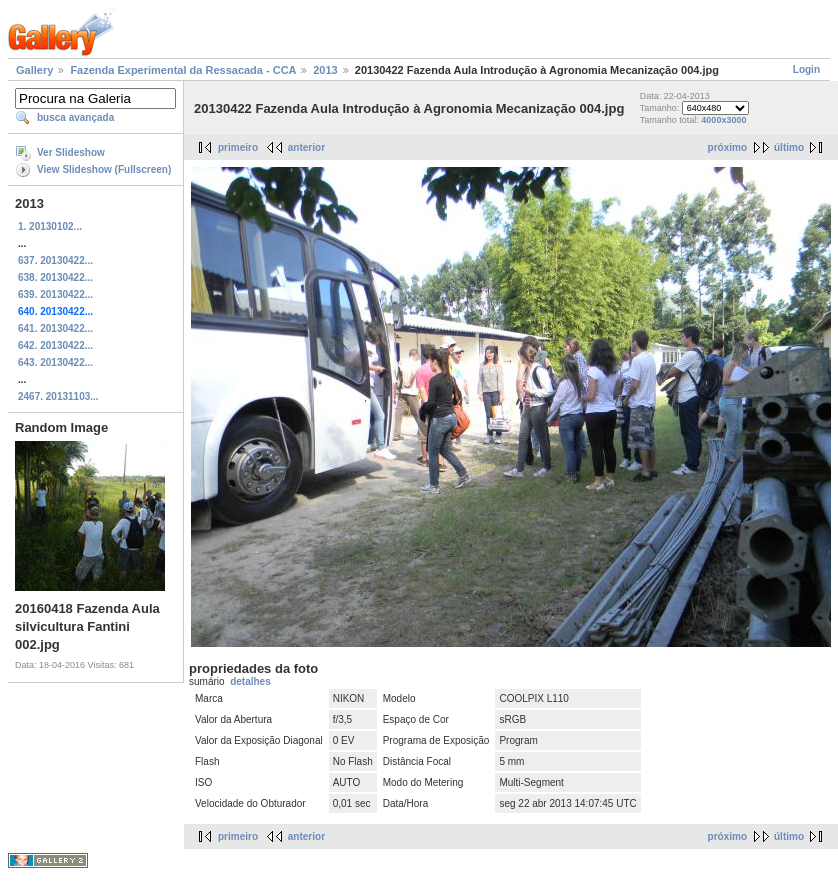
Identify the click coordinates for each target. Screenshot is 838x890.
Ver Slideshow (71, 152)
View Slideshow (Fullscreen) (104, 169)
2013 (325, 70)
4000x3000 (723, 120)
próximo (727, 147)
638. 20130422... (55, 277)
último (789, 147)
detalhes (250, 681)
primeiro (238, 147)
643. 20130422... (55, 362)
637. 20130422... (55, 260)
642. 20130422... (55, 345)
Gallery (34, 70)
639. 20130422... (55, 294)
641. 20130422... (55, 328)
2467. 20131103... (58, 396)
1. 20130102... (50, 226)
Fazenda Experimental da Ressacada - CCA (183, 70)
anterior (306, 147)
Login (806, 69)
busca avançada (75, 117)
